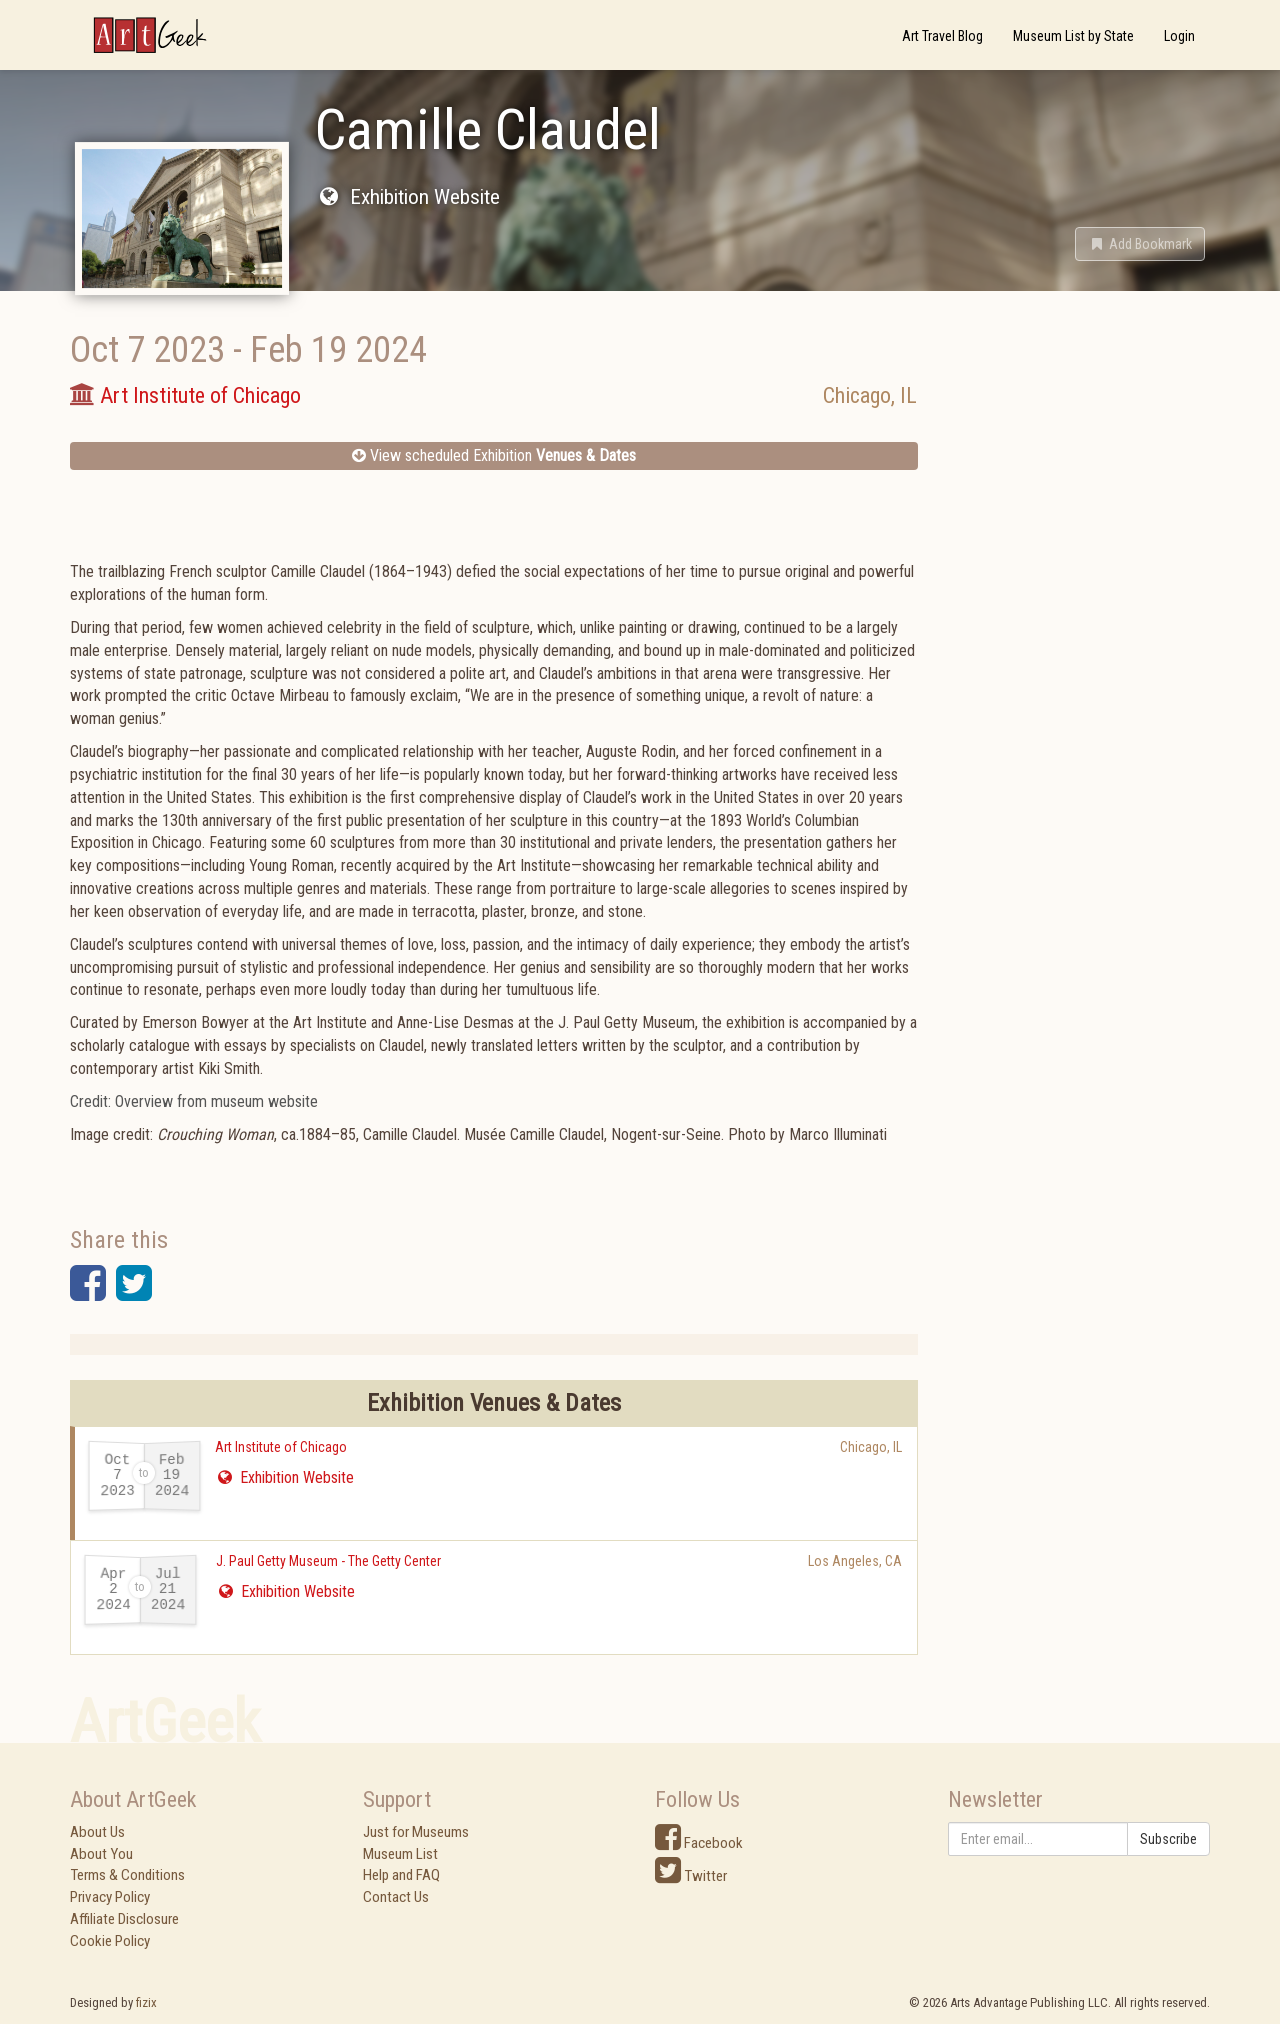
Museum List (400, 1854)
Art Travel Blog (942, 36)
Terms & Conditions (127, 1875)
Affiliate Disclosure (124, 1919)
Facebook (699, 1843)
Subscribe (1168, 1839)
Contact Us (396, 1897)
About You (101, 1854)
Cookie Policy (110, 1941)
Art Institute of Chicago (281, 1447)
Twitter (691, 1876)
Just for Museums (416, 1832)
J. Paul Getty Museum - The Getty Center (328, 1561)
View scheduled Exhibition (494, 455)
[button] (1140, 244)
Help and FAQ (401, 1875)
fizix (146, 2002)
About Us (97, 1832)
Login (1179, 36)
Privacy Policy (110, 1897)
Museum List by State (1073, 36)
